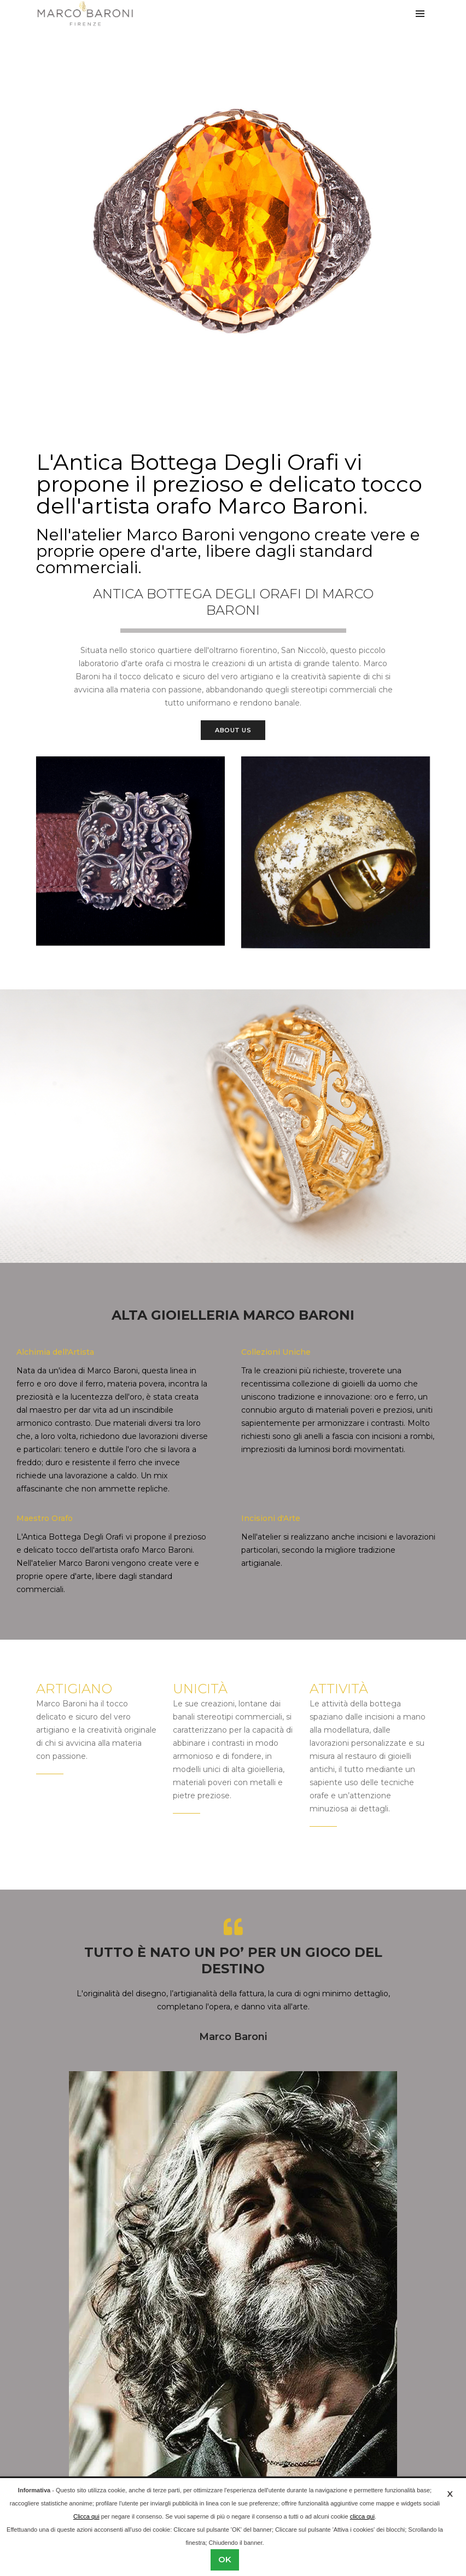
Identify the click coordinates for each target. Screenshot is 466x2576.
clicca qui (362, 2516)
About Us (233, 730)
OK (225, 2559)
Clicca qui (86, 2516)
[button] (224, 387)
